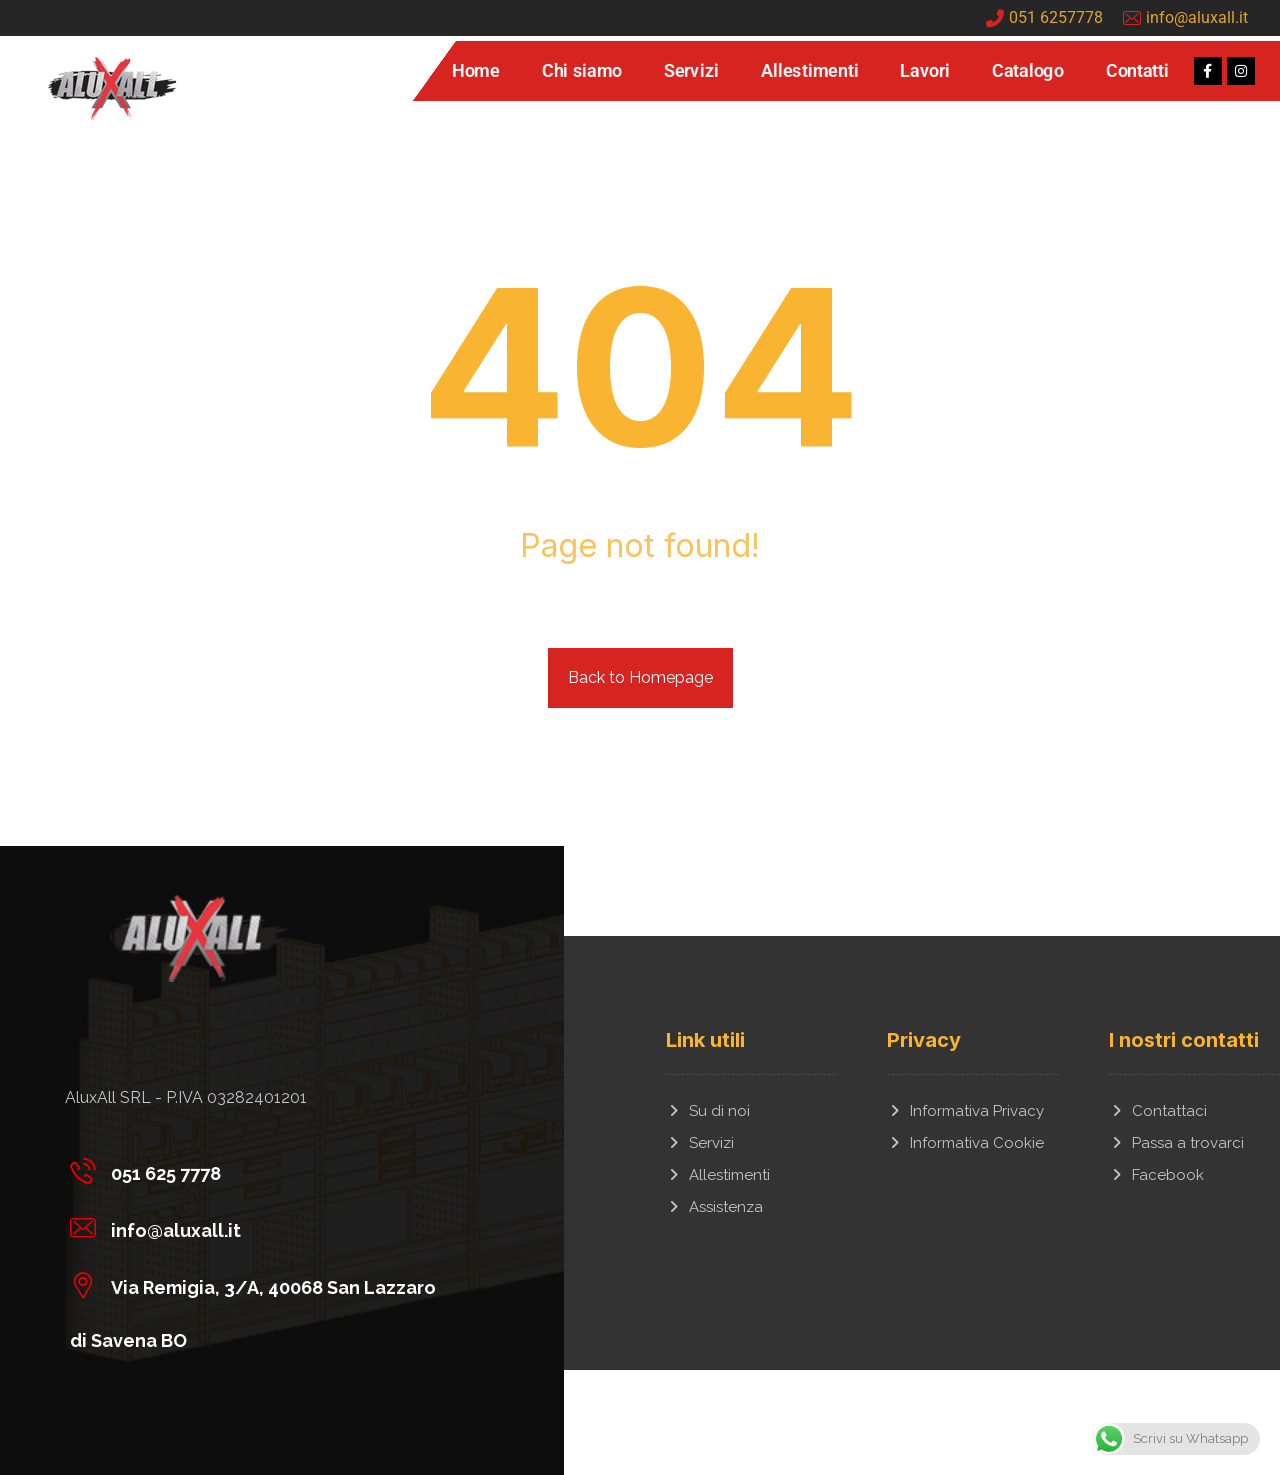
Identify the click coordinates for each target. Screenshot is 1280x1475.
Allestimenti (809, 71)
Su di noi (708, 1111)
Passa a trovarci (1176, 1143)
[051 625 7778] (267, 1170)
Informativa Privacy (965, 1111)
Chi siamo (581, 71)
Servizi (691, 71)
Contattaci (1158, 1111)
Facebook (1156, 1175)
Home (475, 71)
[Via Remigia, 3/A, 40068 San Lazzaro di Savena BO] (267, 1284)
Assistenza (714, 1207)
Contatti (1137, 71)
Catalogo (1027, 71)
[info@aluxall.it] (267, 1227)
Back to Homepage (640, 677)
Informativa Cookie (965, 1143)
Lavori (924, 71)
